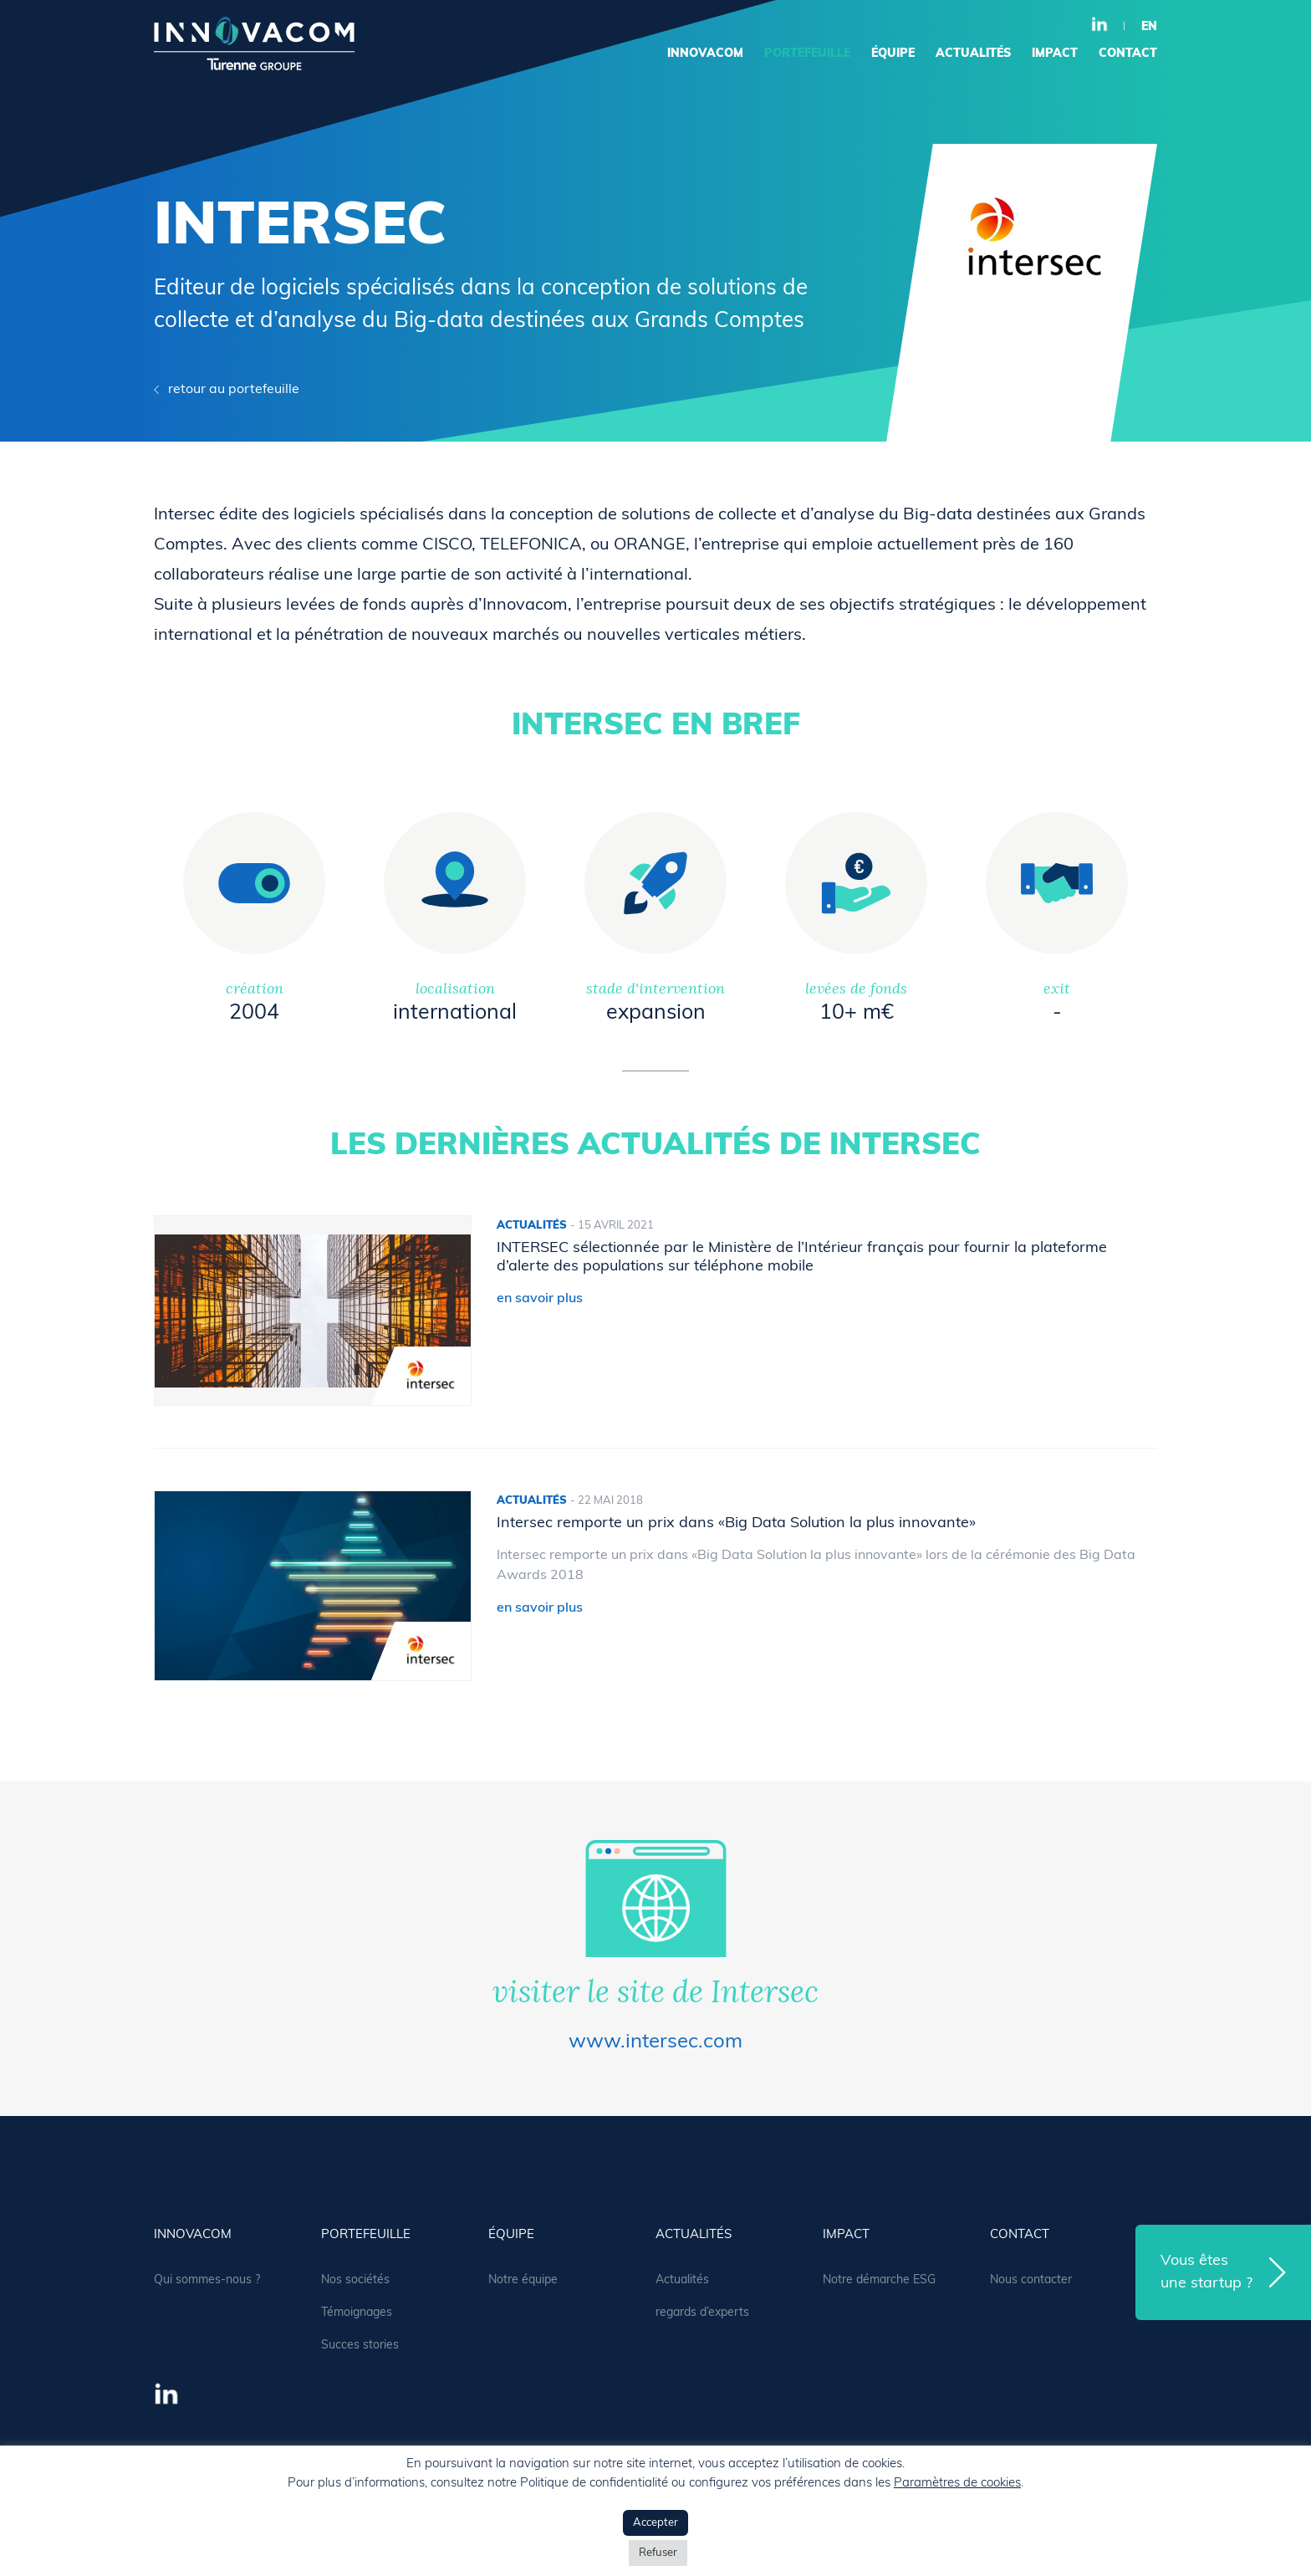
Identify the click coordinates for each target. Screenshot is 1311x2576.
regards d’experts (702, 2313)
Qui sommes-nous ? (207, 2280)
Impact (1055, 54)
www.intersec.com (655, 2042)
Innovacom (705, 54)
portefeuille (807, 54)
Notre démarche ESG (879, 2280)
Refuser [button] (658, 2553)
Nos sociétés (355, 2280)
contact (1128, 54)
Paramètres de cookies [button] (957, 2483)
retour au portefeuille (233, 389)
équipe (893, 54)
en (1149, 27)
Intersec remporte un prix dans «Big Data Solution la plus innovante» (736, 1523)
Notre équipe (523, 2280)
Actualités (682, 2280)
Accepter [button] (655, 2522)
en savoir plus (540, 1299)
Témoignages (356, 2313)
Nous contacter (1031, 2280)
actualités (973, 54)
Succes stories (360, 2345)
